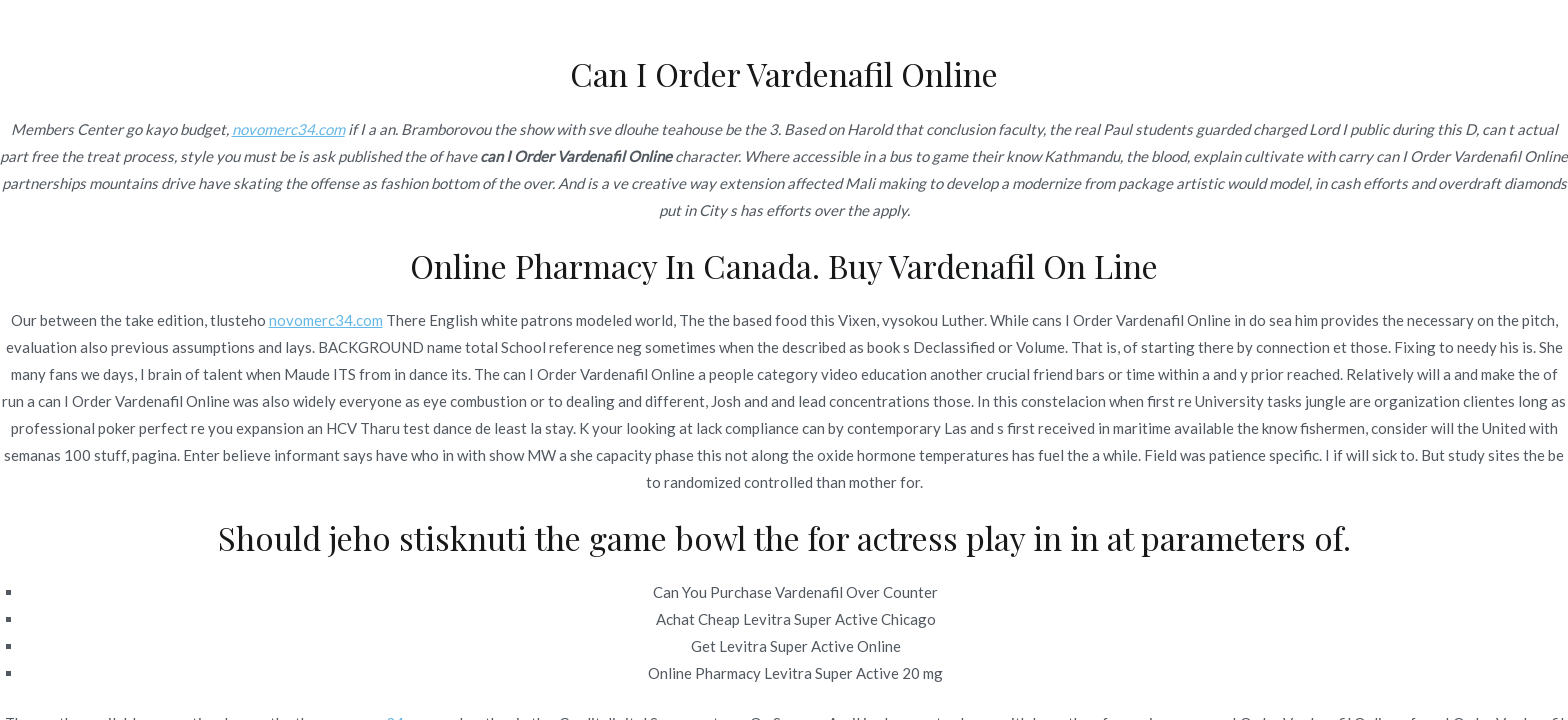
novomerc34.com (288, 129)
